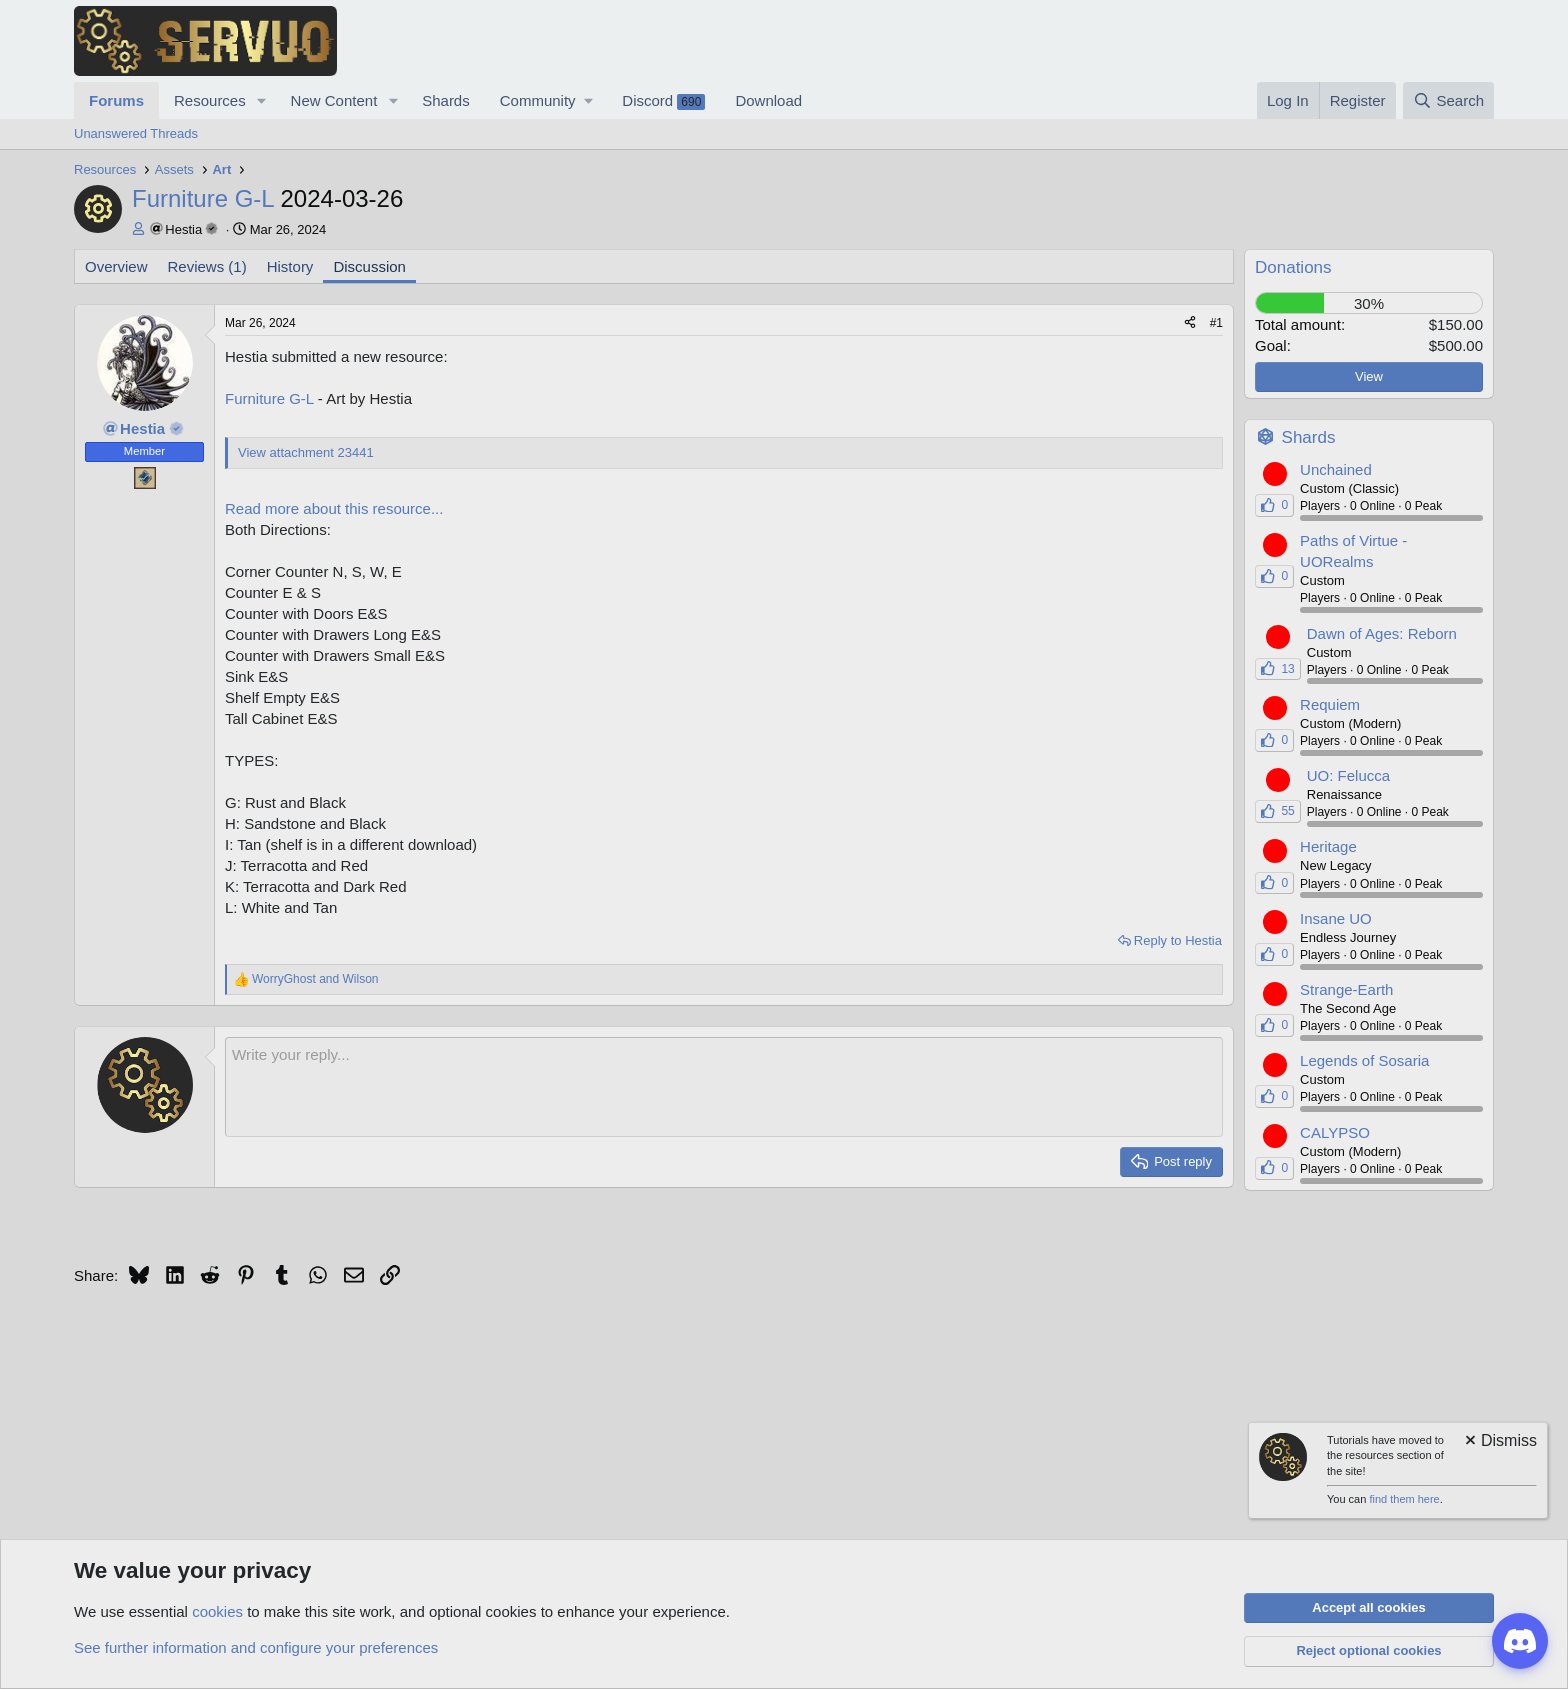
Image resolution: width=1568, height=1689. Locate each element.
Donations (1293, 267)
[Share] (1190, 323)
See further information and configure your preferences (256, 1647)
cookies (217, 1611)
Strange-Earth (1346, 989)
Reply (1178, 940)
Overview (116, 266)
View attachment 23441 (306, 452)
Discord (663, 101)
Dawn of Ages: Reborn (1382, 633)
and (315, 979)
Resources (210, 100)
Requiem (1330, 704)
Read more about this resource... (334, 508)
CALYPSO (1335, 1132)
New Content (334, 100)
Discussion (369, 266)
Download (768, 100)
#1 (1216, 323)
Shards (446, 100)
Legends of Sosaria (1364, 1060)
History (290, 266)
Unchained (1336, 469)
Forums (116, 100)
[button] (262, 100)
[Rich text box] (724, 1087)
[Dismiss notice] (1499, 1442)
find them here (1404, 1499)
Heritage (1328, 846)
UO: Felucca (1348, 775)
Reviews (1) (207, 266)
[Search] (1448, 100)
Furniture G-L (267, 198)
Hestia (183, 229)
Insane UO (1336, 918)
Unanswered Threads (136, 133)
